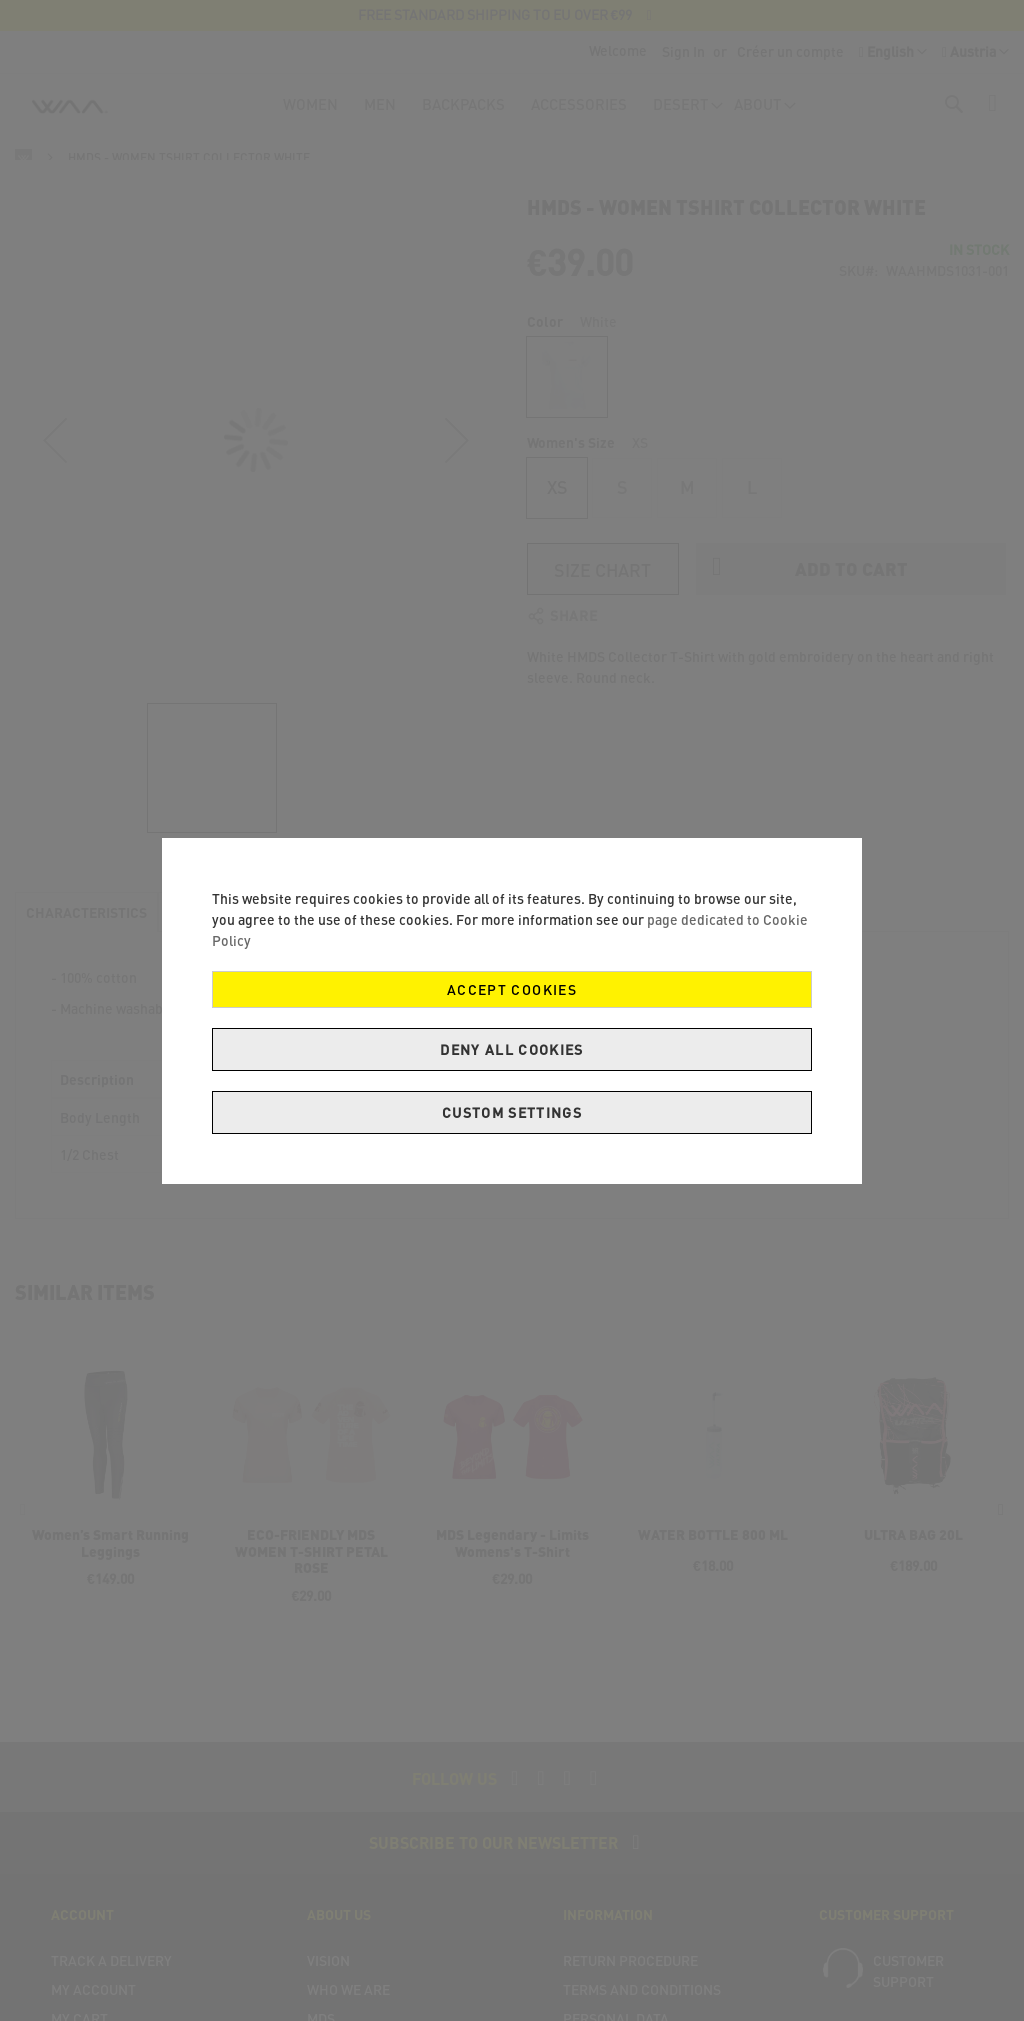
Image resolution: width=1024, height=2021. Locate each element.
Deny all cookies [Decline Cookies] (512, 1049)
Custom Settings (512, 1112)
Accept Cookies (512, 989)
